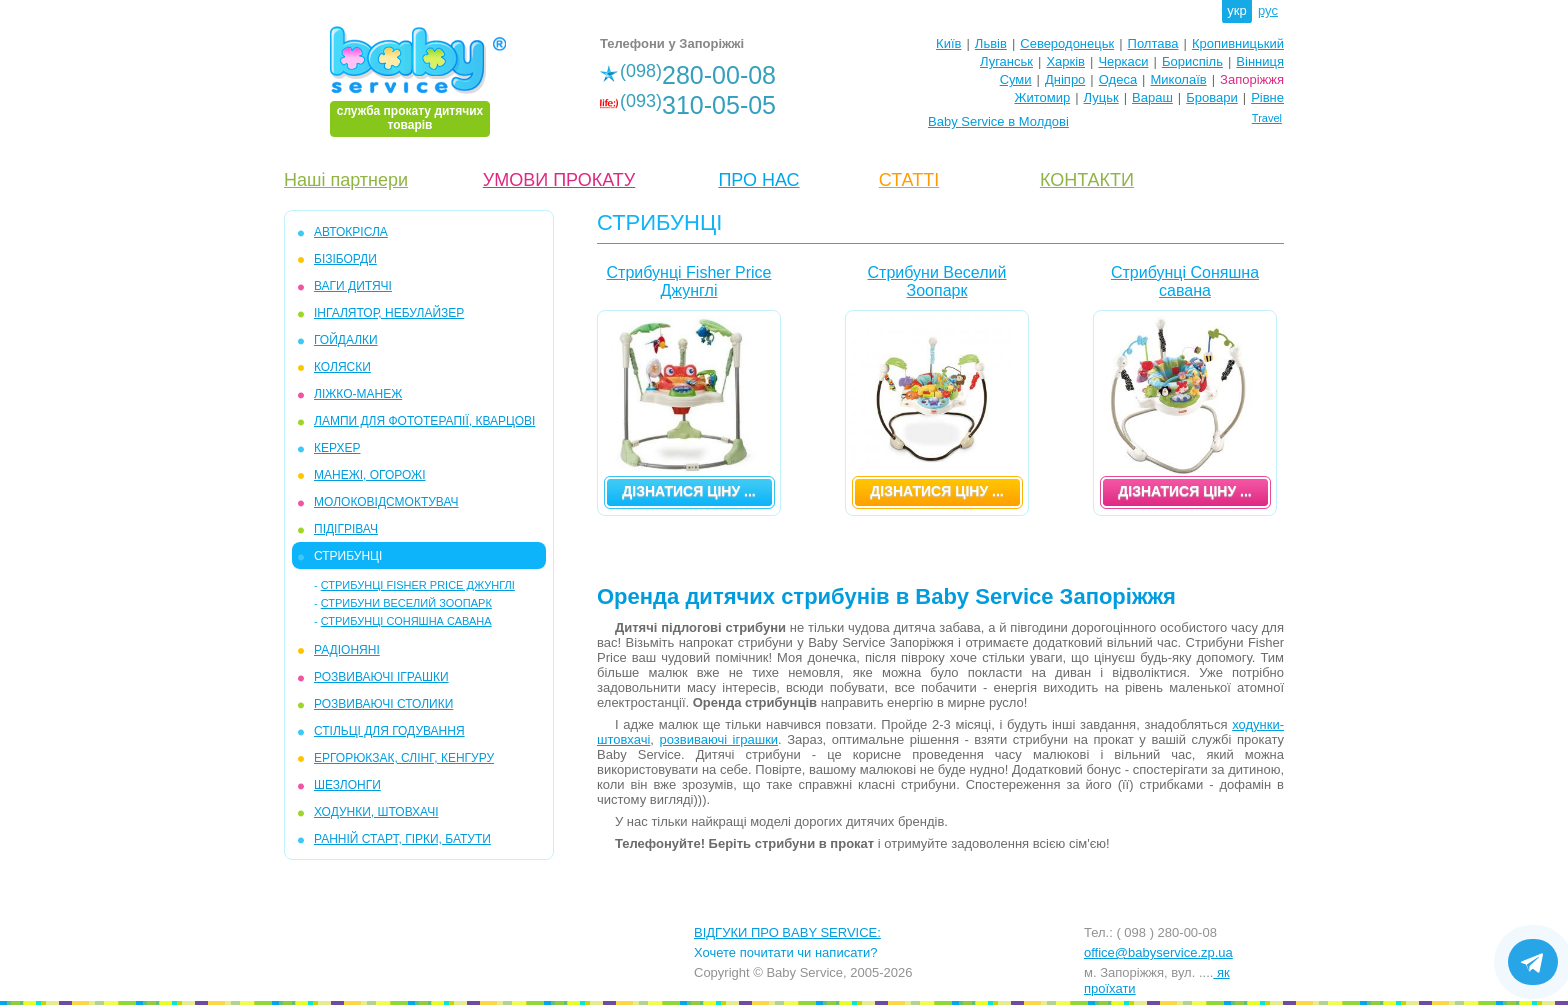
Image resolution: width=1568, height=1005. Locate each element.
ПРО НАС (758, 180)
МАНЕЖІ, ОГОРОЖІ (369, 475)
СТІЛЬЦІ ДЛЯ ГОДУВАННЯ (389, 731)
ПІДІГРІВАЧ (346, 529)
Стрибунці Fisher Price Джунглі (418, 585)
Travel (1267, 118)
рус (1268, 10)
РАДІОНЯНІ (347, 650)
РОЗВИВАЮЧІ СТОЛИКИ (383, 704)
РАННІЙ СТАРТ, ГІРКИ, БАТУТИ (402, 839)
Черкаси (1123, 61)
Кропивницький (1238, 43)
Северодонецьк (1067, 43)
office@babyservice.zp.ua (1158, 952)
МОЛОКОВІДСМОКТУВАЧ (386, 502)
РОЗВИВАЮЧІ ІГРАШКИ (381, 677)
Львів (991, 43)
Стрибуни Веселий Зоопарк (406, 603)
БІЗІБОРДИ (345, 259)
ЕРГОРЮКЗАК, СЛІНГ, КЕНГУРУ (404, 758)
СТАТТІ (909, 180)
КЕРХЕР (337, 448)
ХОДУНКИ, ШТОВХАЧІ (376, 812)
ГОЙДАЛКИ (346, 340)
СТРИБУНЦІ (348, 556)
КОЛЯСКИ (342, 367)
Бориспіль (1192, 61)
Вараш (1152, 97)
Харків (1065, 61)
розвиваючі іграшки (719, 739)
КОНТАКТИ (1087, 180)
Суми (1016, 79)
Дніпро (1065, 79)
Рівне (1267, 97)
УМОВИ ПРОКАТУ (559, 180)
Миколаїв (1179, 79)
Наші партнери (346, 180)
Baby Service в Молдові (998, 121)
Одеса (1118, 79)
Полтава (1153, 43)
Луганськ (1006, 61)
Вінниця (1260, 61)
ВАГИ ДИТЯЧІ (353, 286)
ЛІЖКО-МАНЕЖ (358, 394)
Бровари (1211, 97)
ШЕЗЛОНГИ (347, 785)
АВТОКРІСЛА (351, 232)
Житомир (1042, 97)
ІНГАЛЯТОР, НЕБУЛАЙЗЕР (389, 313)
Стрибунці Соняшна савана (406, 621)
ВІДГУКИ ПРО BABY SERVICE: (787, 932)
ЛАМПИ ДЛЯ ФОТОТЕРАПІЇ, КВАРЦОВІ (424, 421)
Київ (948, 43)
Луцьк (1101, 97)
